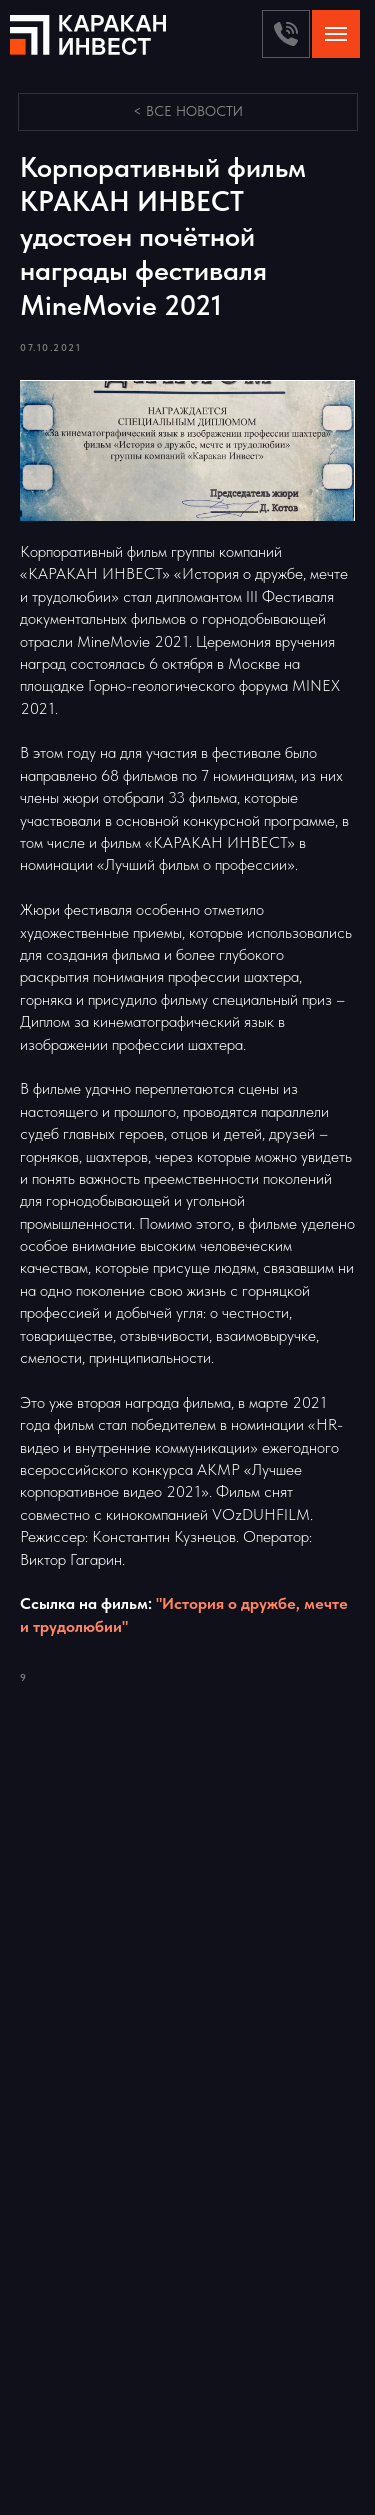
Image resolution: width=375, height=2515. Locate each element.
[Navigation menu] (336, 34)
